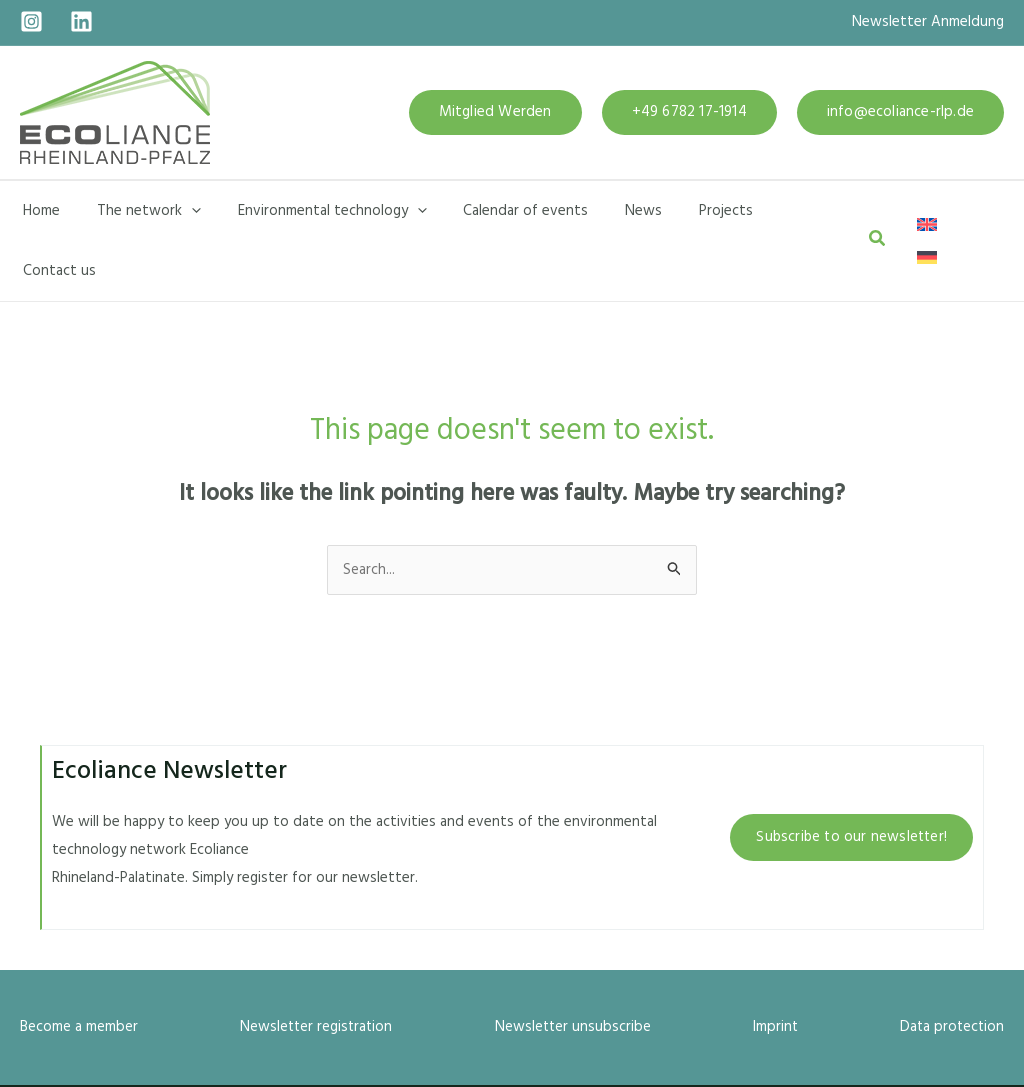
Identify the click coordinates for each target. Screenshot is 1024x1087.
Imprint (775, 967)
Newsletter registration (317, 967)
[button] (495, 112)
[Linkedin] (81, 21)
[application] (181, 211)
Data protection (950, 967)
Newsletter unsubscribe (573, 967)
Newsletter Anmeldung (928, 22)
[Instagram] (31, 21)
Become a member (79, 967)
